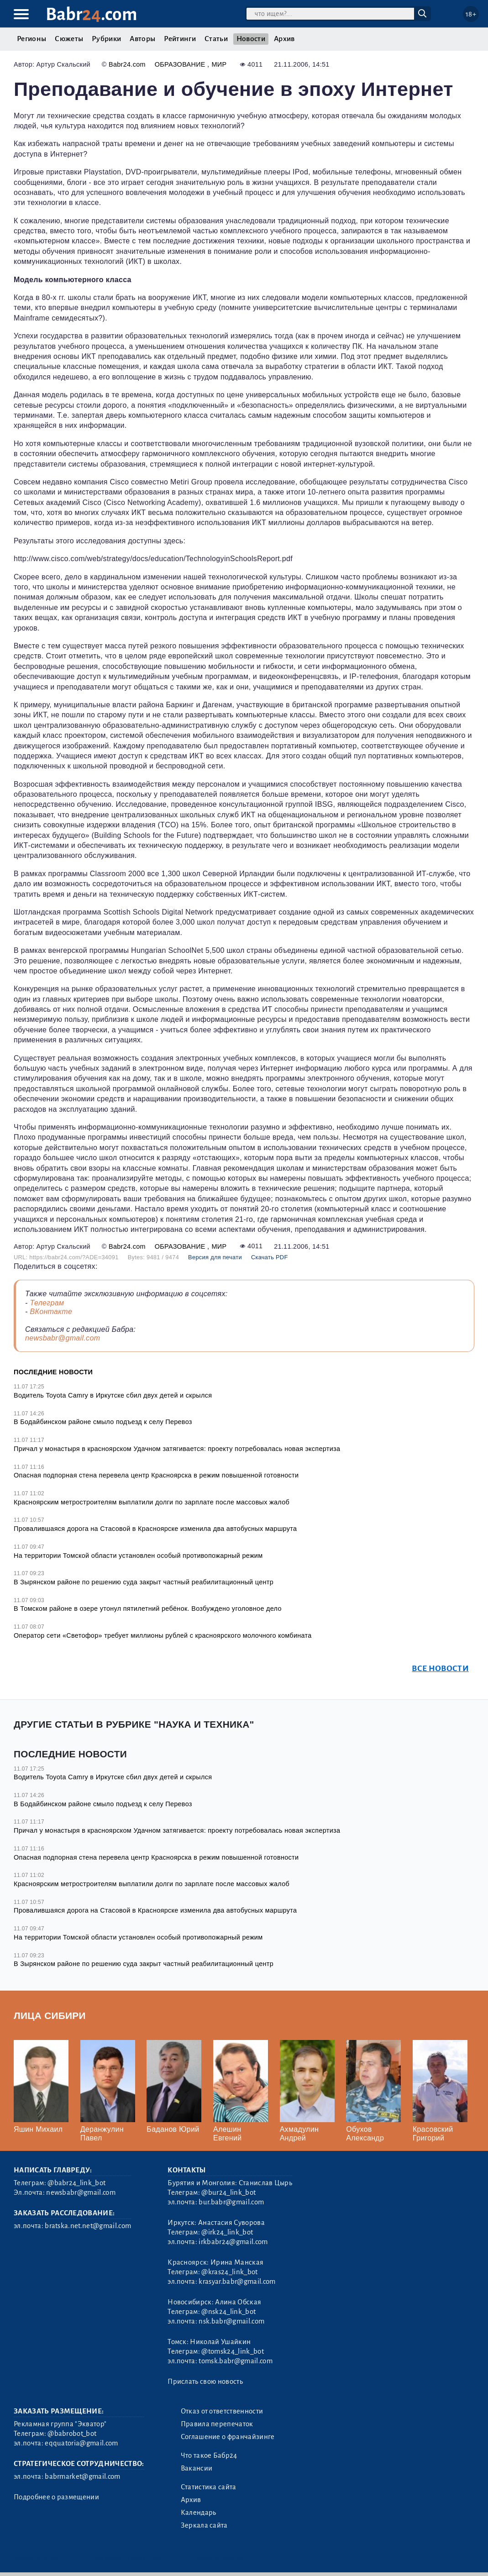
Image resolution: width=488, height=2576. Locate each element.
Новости (250, 39)
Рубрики (106, 39)
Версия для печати (215, 1257)
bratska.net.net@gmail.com (88, 2225)
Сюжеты (69, 39)
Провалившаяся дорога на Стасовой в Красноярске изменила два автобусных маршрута (155, 1528)
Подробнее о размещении (56, 2497)
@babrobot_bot (71, 2433)
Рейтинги (180, 39)
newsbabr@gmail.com (62, 1338)
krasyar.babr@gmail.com (237, 2281)
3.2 (68, 2557)
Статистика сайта (208, 2487)
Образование (181, 64)
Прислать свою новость (205, 2381)
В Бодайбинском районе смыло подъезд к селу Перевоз (103, 1421)
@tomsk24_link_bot (232, 2351)
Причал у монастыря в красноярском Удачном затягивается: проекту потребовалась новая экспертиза (177, 1448)
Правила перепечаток (217, 2424)
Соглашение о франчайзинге (228, 2436)
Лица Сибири (50, 2015)
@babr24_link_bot (76, 2183)
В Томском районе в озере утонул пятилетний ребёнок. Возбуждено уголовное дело (148, 1608)
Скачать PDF (269, 1257)
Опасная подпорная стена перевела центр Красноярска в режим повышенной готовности (156, 1475)
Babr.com (91, 14)
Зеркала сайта (204, 2525)
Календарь (198, 2512)
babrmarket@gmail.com (82, 2476)
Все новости (440, 1668)
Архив (284, 39)
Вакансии (197, 2468)
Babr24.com (127, 64)
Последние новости (53, 1372)
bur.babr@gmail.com (231, 2202)
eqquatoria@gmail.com (81, 2443)
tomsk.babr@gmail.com (235, 2361)
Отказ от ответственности (222, 2411)
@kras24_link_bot (229, 2272)
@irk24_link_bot (227, 2232)
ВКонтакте (51, 1311)
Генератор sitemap (218, 2557)
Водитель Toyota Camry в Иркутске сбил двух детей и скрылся (113, 1395)
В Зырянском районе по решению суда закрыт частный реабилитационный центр (143, 1582)
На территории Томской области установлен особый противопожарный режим (138, 1555)
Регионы (31, 39)
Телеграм (47, 1303)
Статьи (216, 39)
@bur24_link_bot (228, 2192)
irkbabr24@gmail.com (233, 2241)
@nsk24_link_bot (228, 2311)
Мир (218, 64)
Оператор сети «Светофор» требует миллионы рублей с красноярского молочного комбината (163, 1635)
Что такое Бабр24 (209, 2455)
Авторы (142, 39)
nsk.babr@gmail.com (231, 2321)
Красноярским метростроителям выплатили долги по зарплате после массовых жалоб (151, 1502)
